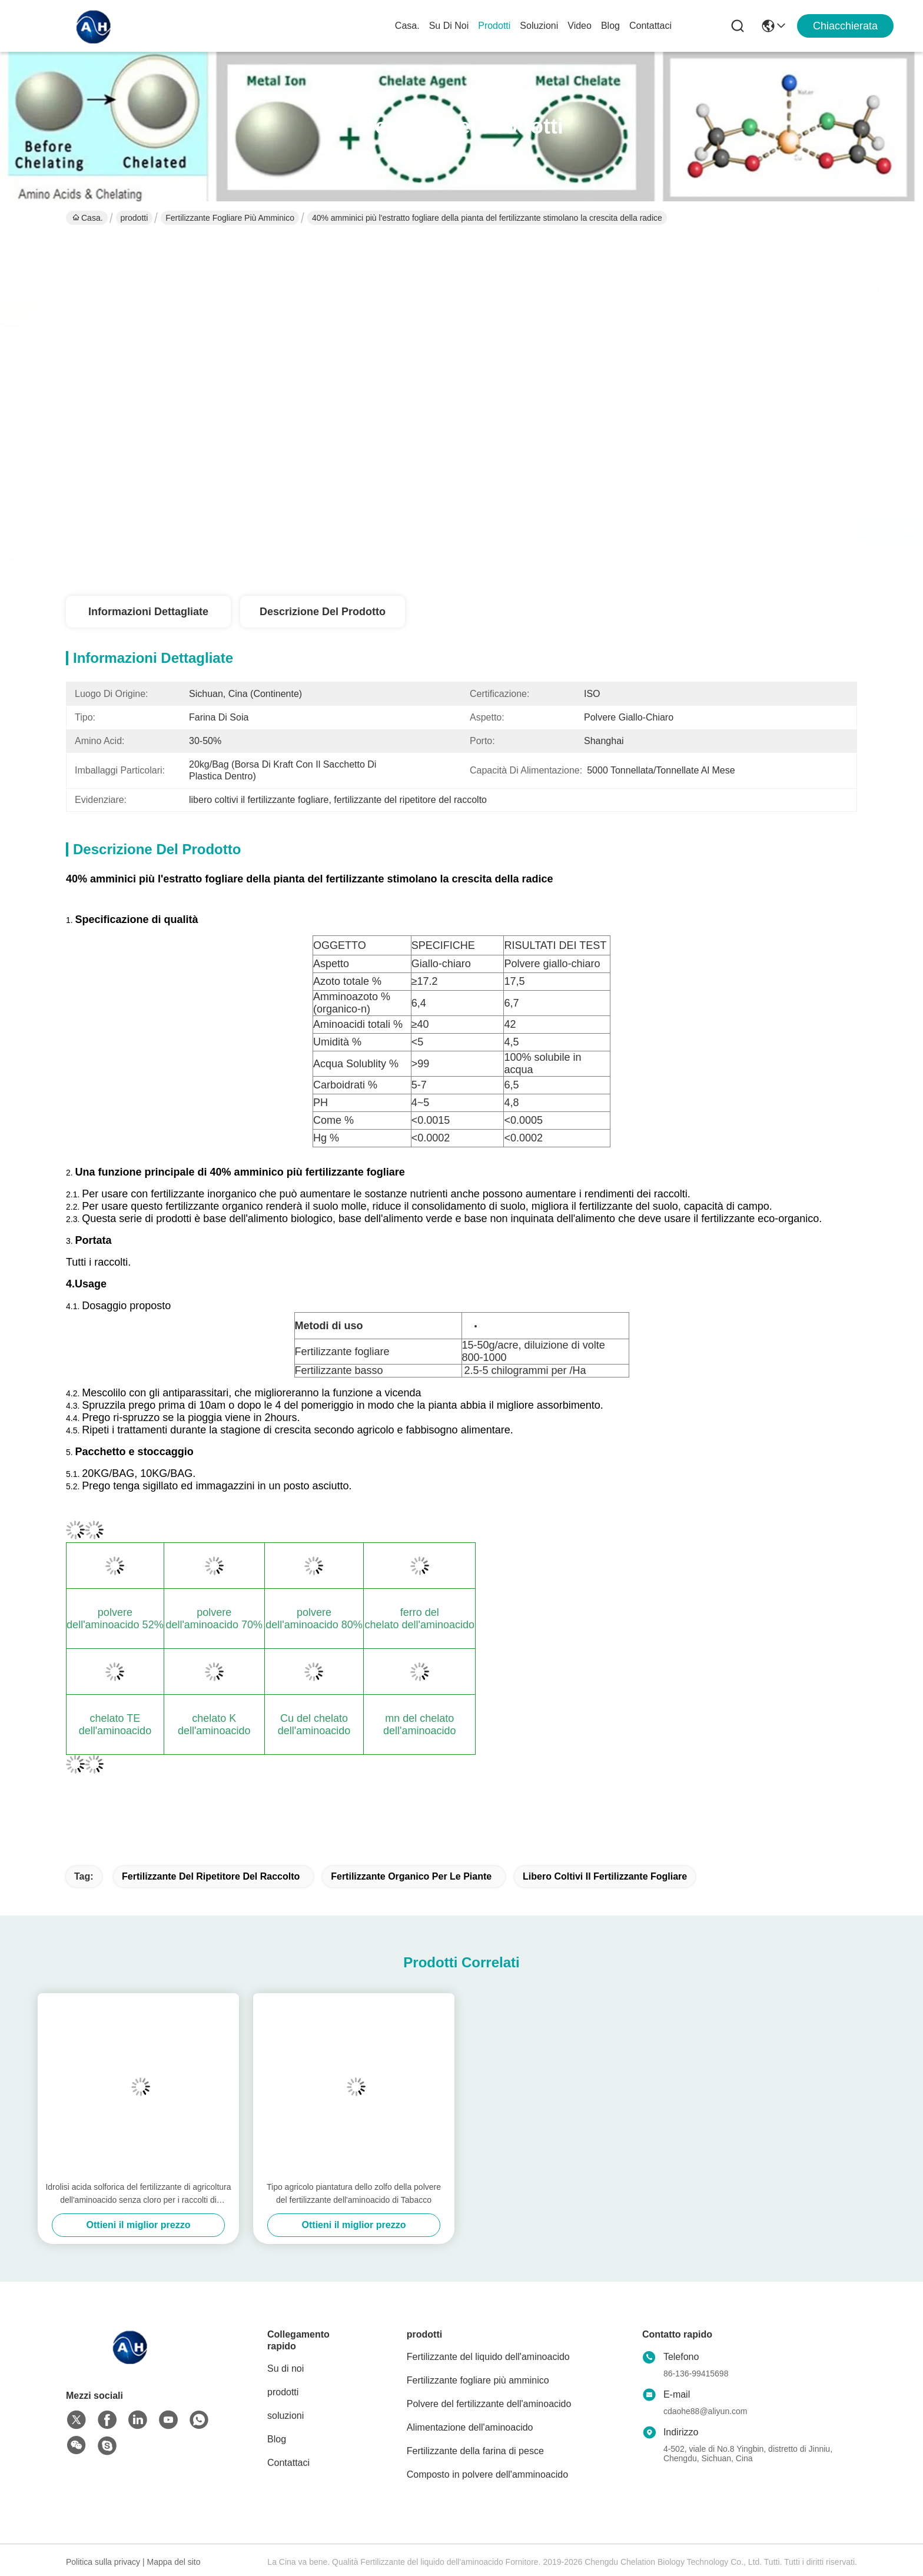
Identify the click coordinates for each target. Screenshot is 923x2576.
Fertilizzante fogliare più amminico (229, 218)
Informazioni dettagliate (148, 612)
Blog (610, 26)
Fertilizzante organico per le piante (411, 1876)
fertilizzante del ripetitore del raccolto (211, 1876)
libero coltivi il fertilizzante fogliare (605, 1876)
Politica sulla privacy (103, 2562)
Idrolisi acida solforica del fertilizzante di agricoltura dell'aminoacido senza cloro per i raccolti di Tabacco (138, 2194)
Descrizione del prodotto (323, 612)
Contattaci (650, 26)
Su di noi (449, 26)
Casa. (407, 26)
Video (579, 26)
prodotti (494, 26)
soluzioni (539, 26)
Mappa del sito (173, 2562)
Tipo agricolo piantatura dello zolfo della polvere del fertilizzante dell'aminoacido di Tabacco (354, 2193)
